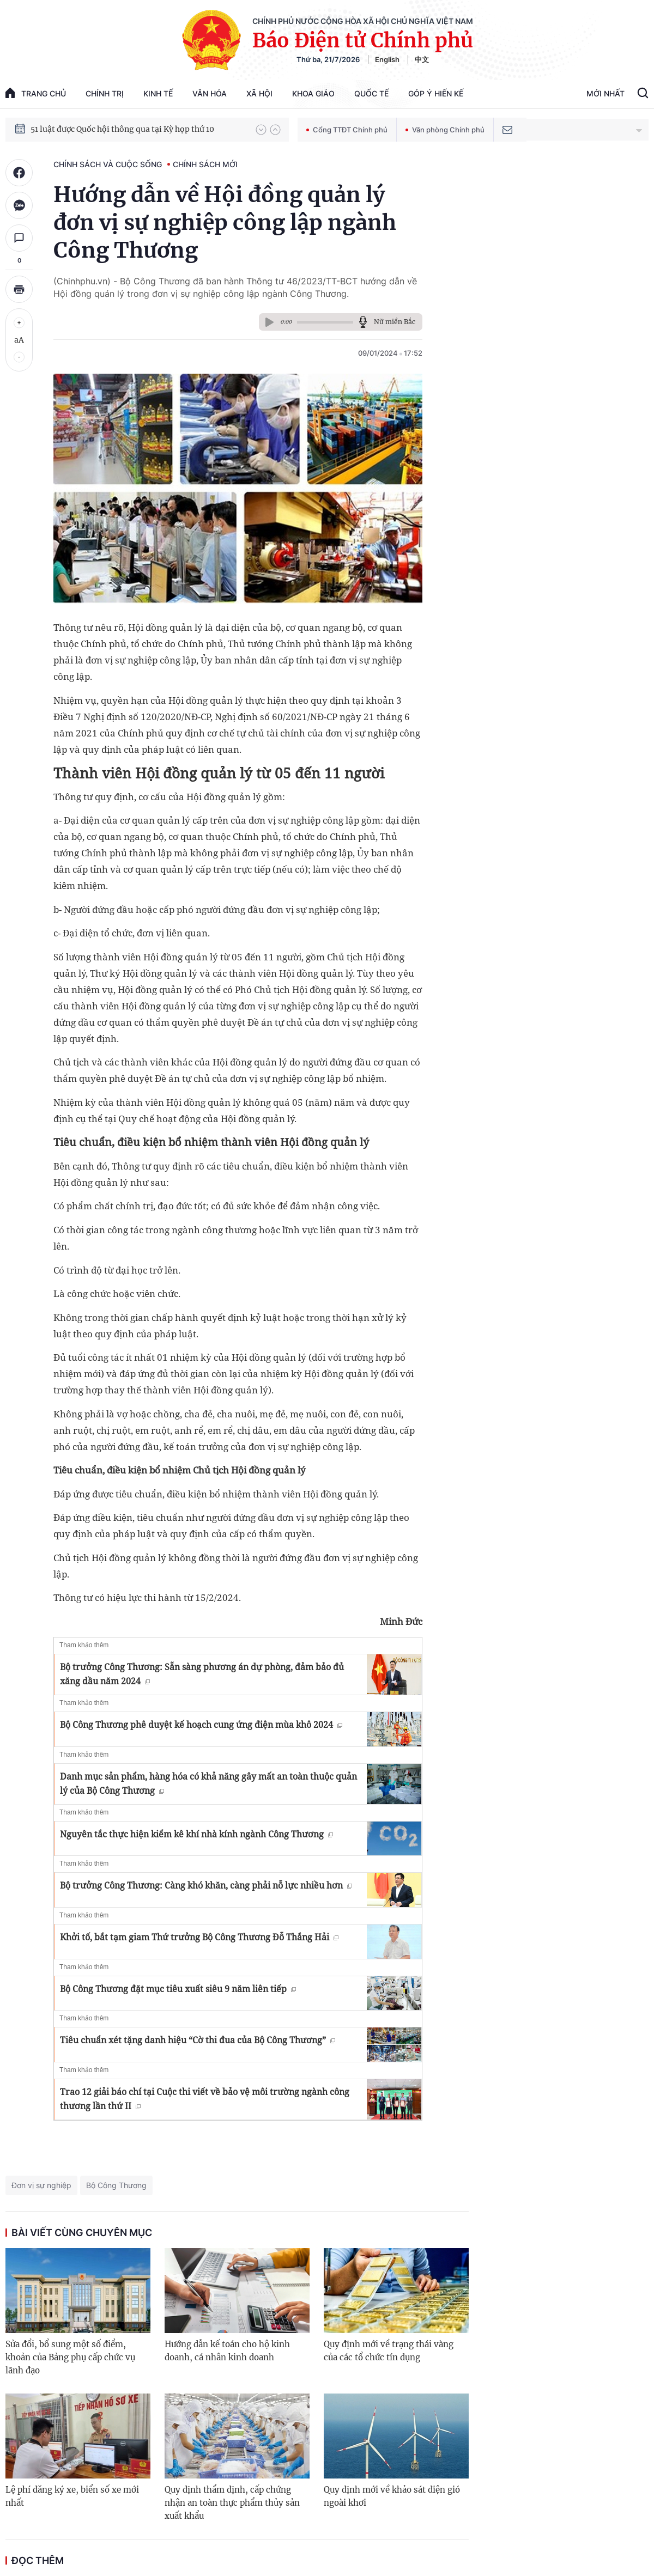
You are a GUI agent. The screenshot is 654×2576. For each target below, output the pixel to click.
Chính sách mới (205, 164)
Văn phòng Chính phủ (445, 129)
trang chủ (35, 93)
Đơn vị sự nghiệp (41, 2185)
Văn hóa (209, 93)
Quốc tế (371, 93)
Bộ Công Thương (116, 2185)
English (387, 59)
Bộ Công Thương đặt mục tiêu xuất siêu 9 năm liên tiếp (178, 1989)
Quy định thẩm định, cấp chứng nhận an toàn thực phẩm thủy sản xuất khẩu (232, 2502)
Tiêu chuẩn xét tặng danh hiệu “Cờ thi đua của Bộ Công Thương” (197, 2040)
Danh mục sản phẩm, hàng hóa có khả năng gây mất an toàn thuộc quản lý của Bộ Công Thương (208, 1783)
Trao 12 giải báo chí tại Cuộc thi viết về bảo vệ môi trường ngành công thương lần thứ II (204, 2099)
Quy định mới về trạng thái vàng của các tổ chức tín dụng (388, 2350)
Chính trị (105, 93)
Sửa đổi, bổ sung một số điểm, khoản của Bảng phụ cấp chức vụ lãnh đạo (70, 2357)
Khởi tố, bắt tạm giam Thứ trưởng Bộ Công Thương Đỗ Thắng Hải (199, 1937)
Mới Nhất (605, 93)
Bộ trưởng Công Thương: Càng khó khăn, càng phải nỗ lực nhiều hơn (206, 1885)
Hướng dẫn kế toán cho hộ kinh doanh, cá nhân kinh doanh (227, 2350)
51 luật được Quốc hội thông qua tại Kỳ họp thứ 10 (122, 132)
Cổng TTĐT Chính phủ (346, 129)
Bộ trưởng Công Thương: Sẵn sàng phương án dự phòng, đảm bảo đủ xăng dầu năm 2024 (202, 1674)
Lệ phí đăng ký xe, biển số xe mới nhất (72, 2496)
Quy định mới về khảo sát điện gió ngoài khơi (392, 2496)
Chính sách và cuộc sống (107, 164)
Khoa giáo (313, 93)
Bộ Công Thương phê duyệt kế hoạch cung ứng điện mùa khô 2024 (201, 1725)
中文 (422, 59)
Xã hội (259, 93)
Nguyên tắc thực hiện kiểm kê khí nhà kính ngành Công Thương (196, 1834)
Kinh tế (158, 93)
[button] (261, 129)
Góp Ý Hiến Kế (435, 93)
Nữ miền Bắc (394, 322)
